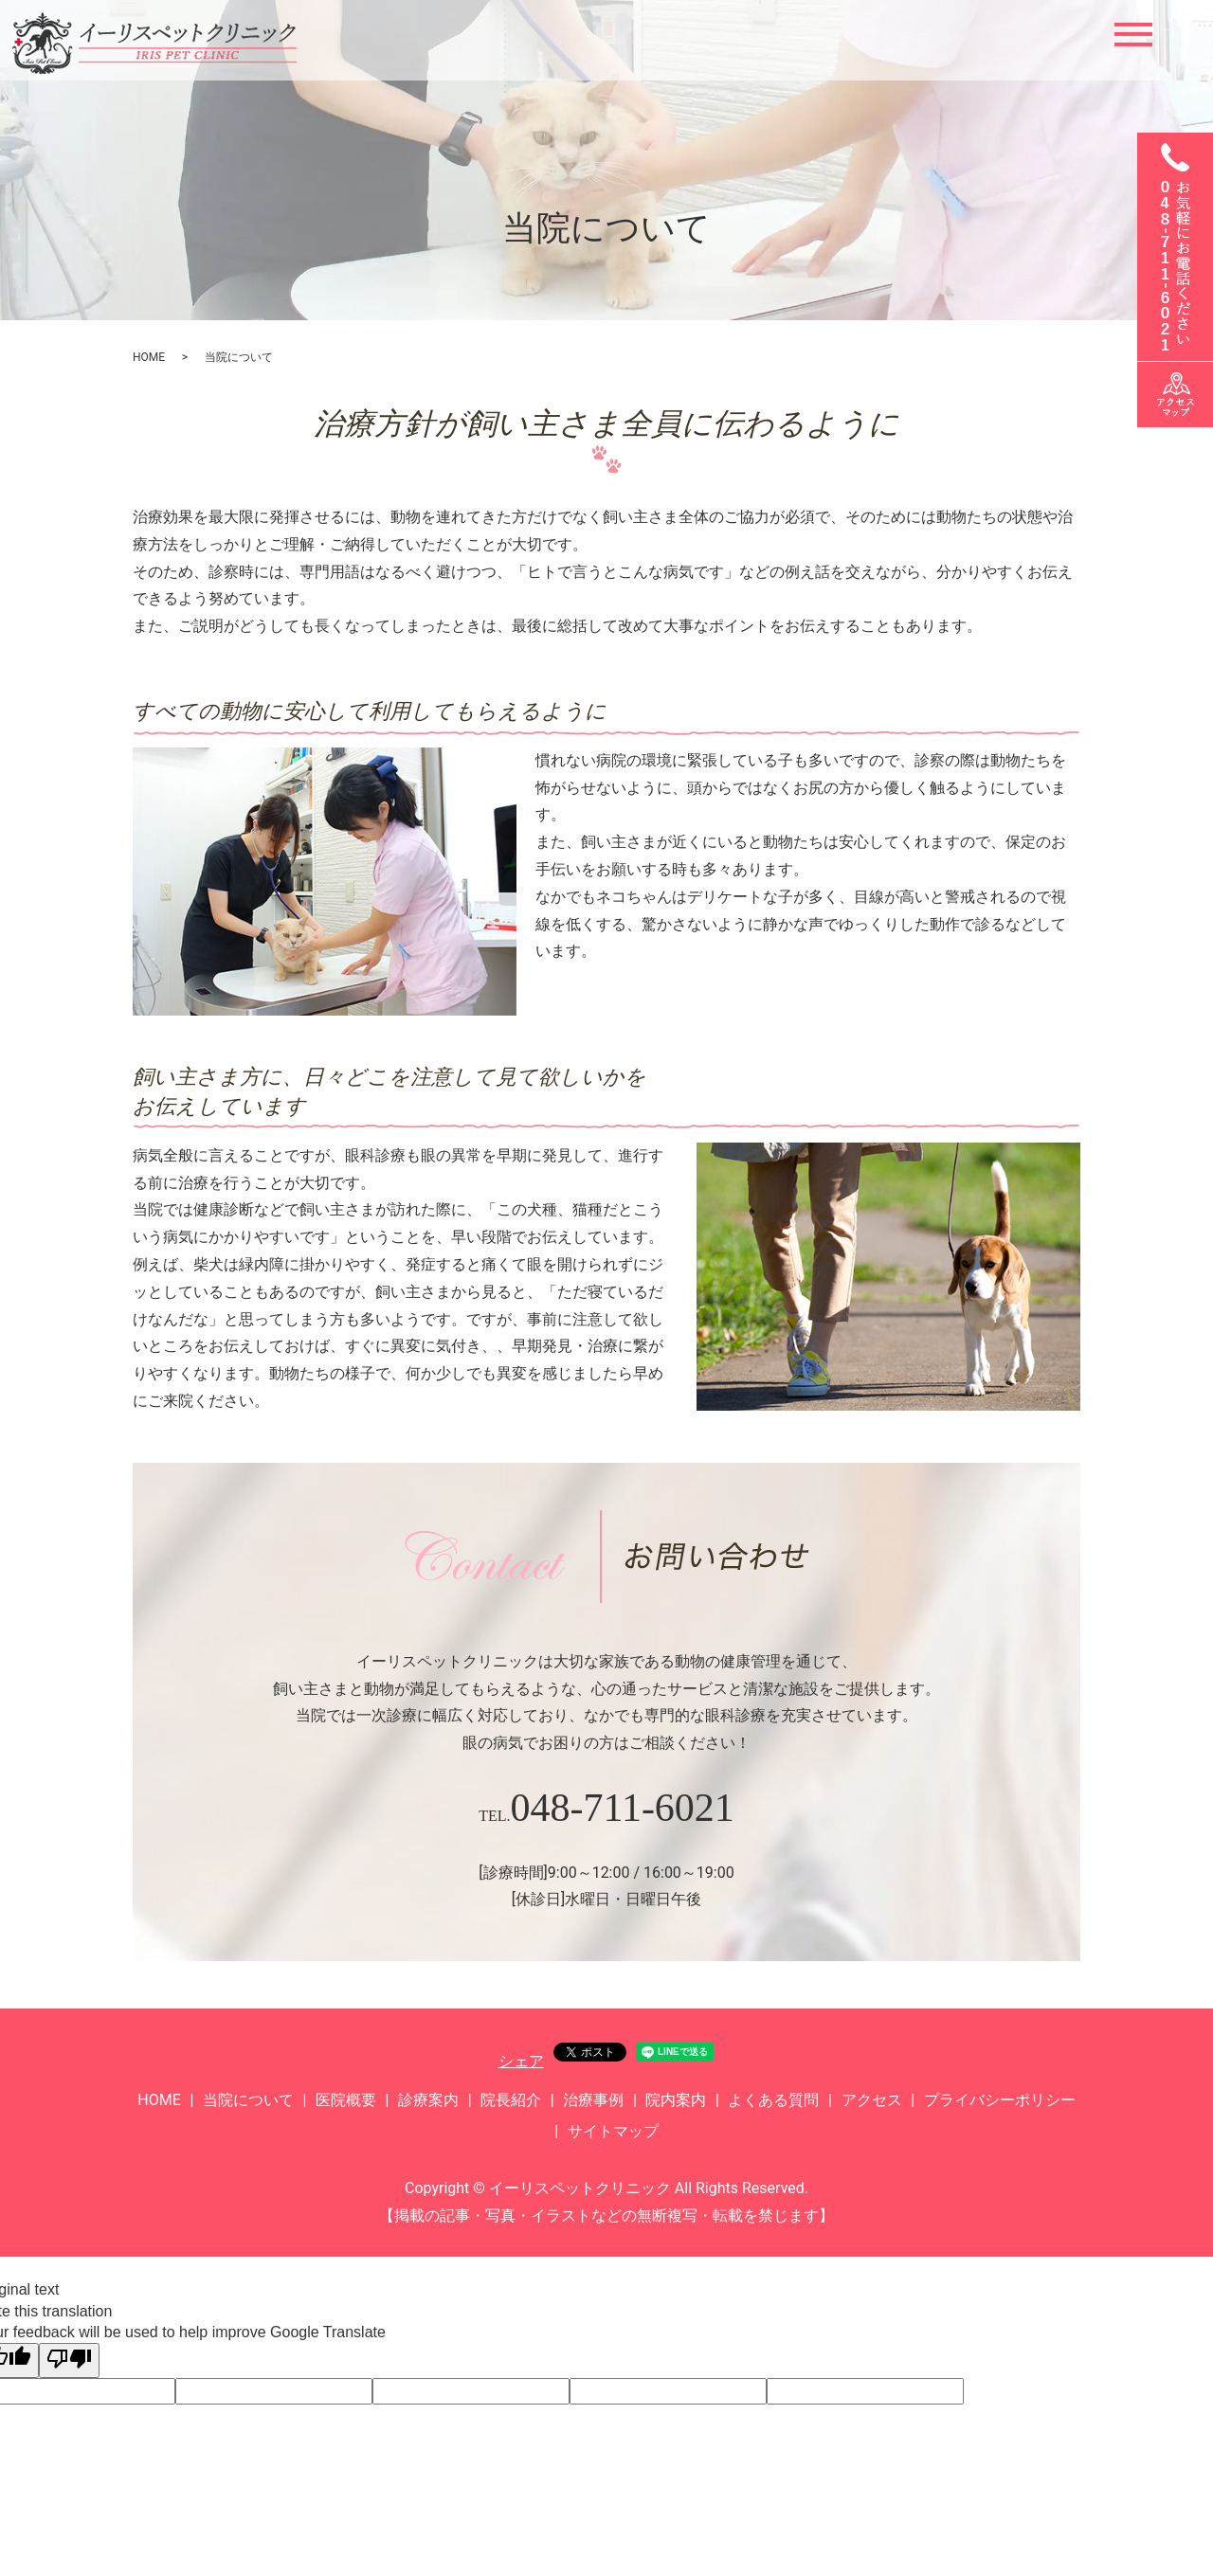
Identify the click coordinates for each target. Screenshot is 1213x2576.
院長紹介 (510, 2100)
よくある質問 (773, 2100)
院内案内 (675, 2100)
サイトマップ (613, 2131)
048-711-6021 (621, 1807)
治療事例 (593, 2100)
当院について (248, 2100)
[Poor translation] (69, 2360)
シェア (521, 2061)
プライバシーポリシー (1000, 2100)
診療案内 (428, 2100)
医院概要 (346, 2100)
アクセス (872, 2100)
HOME (149, 357)
